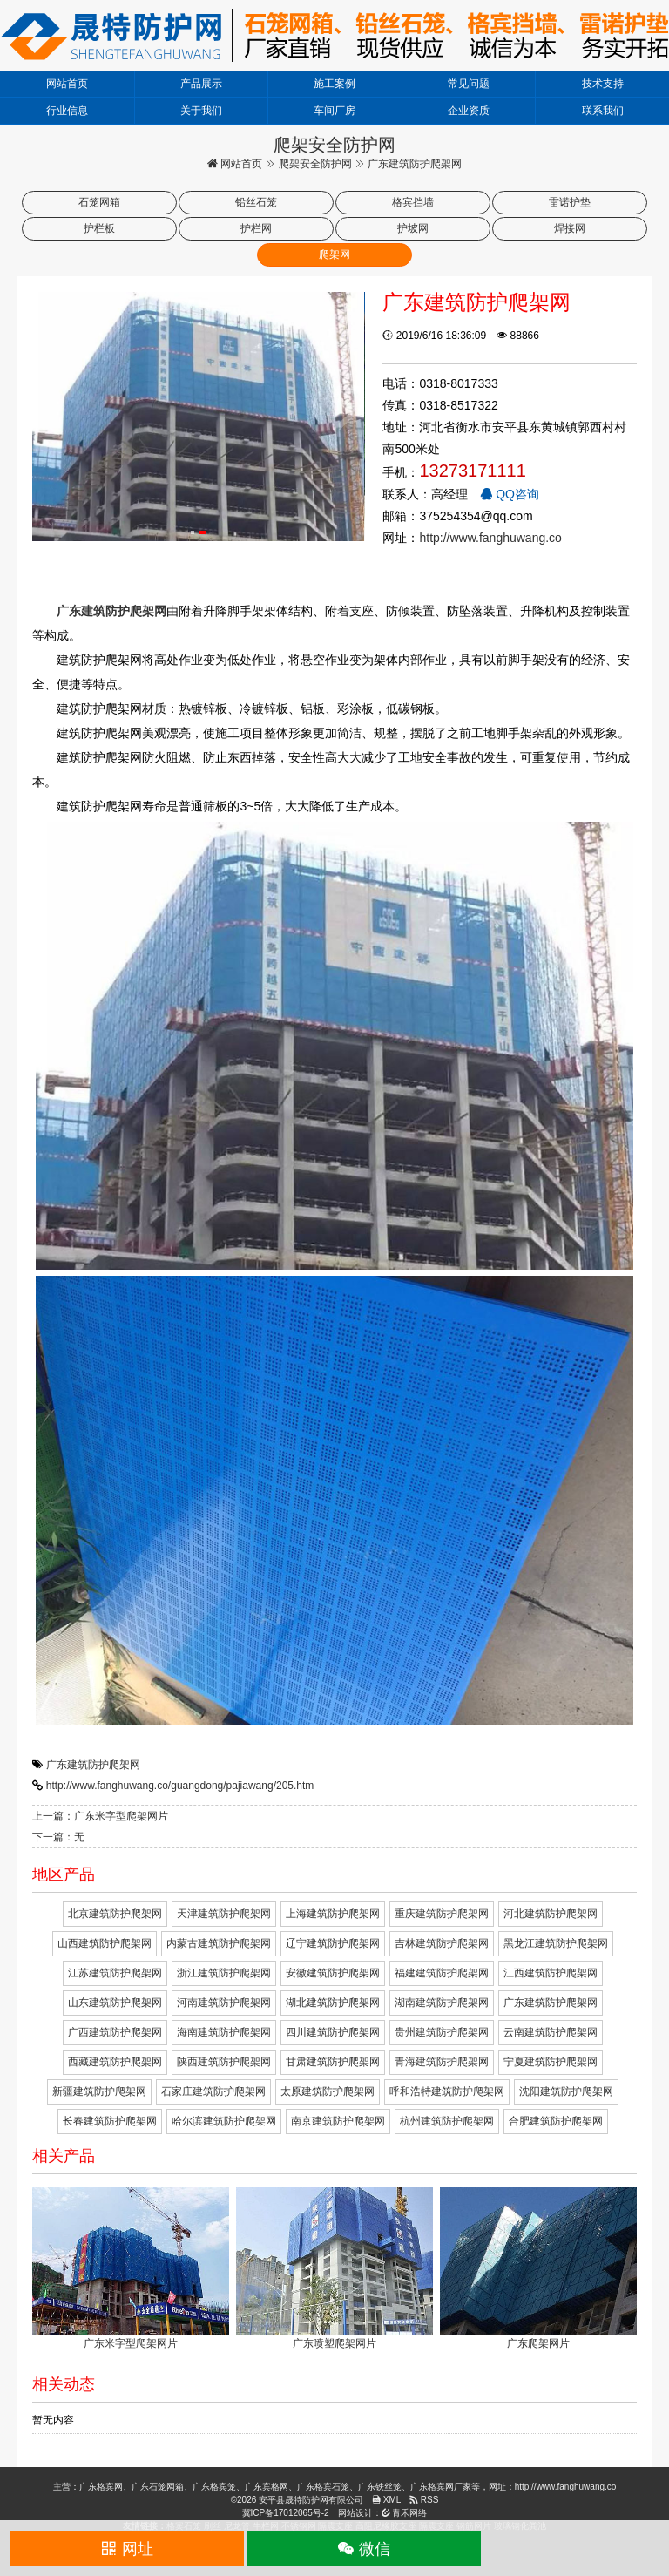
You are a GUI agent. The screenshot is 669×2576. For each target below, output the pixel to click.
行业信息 (67, 111)
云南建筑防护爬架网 (550, 2032)
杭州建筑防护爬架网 (447, 2121)
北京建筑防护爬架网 (115, 1914)
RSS (423, 2500)
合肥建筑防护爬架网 (556, 2121)
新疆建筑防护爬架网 (99, 2091)
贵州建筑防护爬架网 (442, 2032)
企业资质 (469, 111)
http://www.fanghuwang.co (490, 538)
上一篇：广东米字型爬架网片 (100, 1816)
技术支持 (603, 84)
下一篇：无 (58, 1837)
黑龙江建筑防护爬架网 (555, 1943)
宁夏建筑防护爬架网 (550, 2062)
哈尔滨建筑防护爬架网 (224, 2121)
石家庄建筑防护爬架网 (213, 2091)
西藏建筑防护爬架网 (115, 2062)
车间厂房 (334, 111)
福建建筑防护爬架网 (442, 1973)
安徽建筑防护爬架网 (333, 1973)
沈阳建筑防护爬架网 (566, 2091)
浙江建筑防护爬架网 (224, 1973)
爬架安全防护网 (315, 164)
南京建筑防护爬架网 (338, 2121)
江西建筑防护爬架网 (550, 1973)
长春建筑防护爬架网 (110, 2121)
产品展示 (201, 84)
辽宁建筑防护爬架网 (333, 1943)
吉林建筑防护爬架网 (442, 1943)
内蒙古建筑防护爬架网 (218, 1943)
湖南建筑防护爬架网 (442, 2002)
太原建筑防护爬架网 (327, 2091)
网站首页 (67, 84)
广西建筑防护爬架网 (115, 2032)
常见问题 (469, 84)
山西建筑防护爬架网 (104, 1943)
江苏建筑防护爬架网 (115, 1973)
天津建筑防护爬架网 (224, 1914)
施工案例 (334, 84)
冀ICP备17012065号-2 (285, 2513)
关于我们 (201, 111)
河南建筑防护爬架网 (224, 2002)
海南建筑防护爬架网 (224, 2032)
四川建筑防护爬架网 (333, 2032)
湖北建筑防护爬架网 (333, 2002)
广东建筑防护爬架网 (93, 1765)
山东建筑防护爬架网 (115, 2002)
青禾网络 (405, 2513)
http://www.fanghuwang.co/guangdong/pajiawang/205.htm (180, 1785)
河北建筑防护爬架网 (550, 1914)
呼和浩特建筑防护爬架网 (446, 2091)
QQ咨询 (509, 494)
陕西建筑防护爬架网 (224, 2062)
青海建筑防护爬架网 (442, 2062)
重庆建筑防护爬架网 (442, 1914)
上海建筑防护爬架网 (333, 1914)
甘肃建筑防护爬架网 (333, 2062)
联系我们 (603, 111)
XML (386, 2500)
